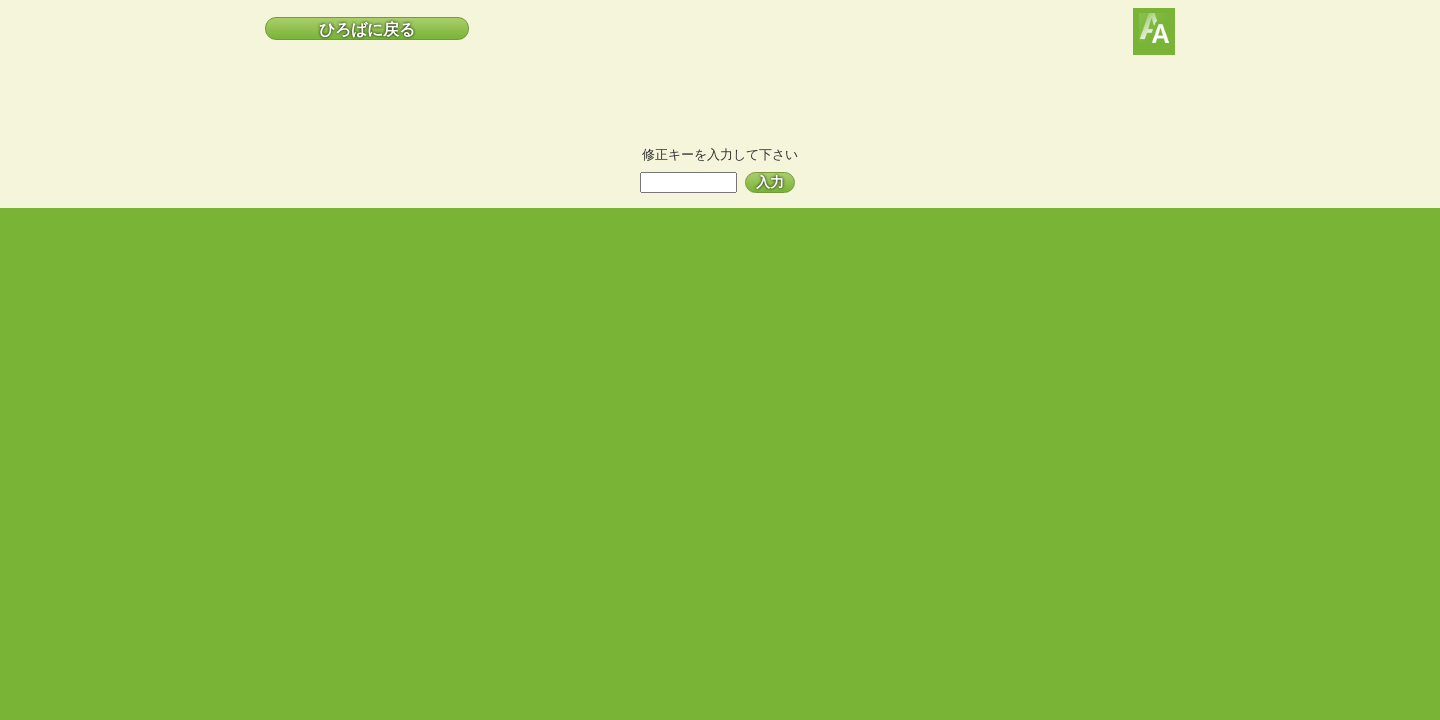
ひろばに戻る (367, 30)
